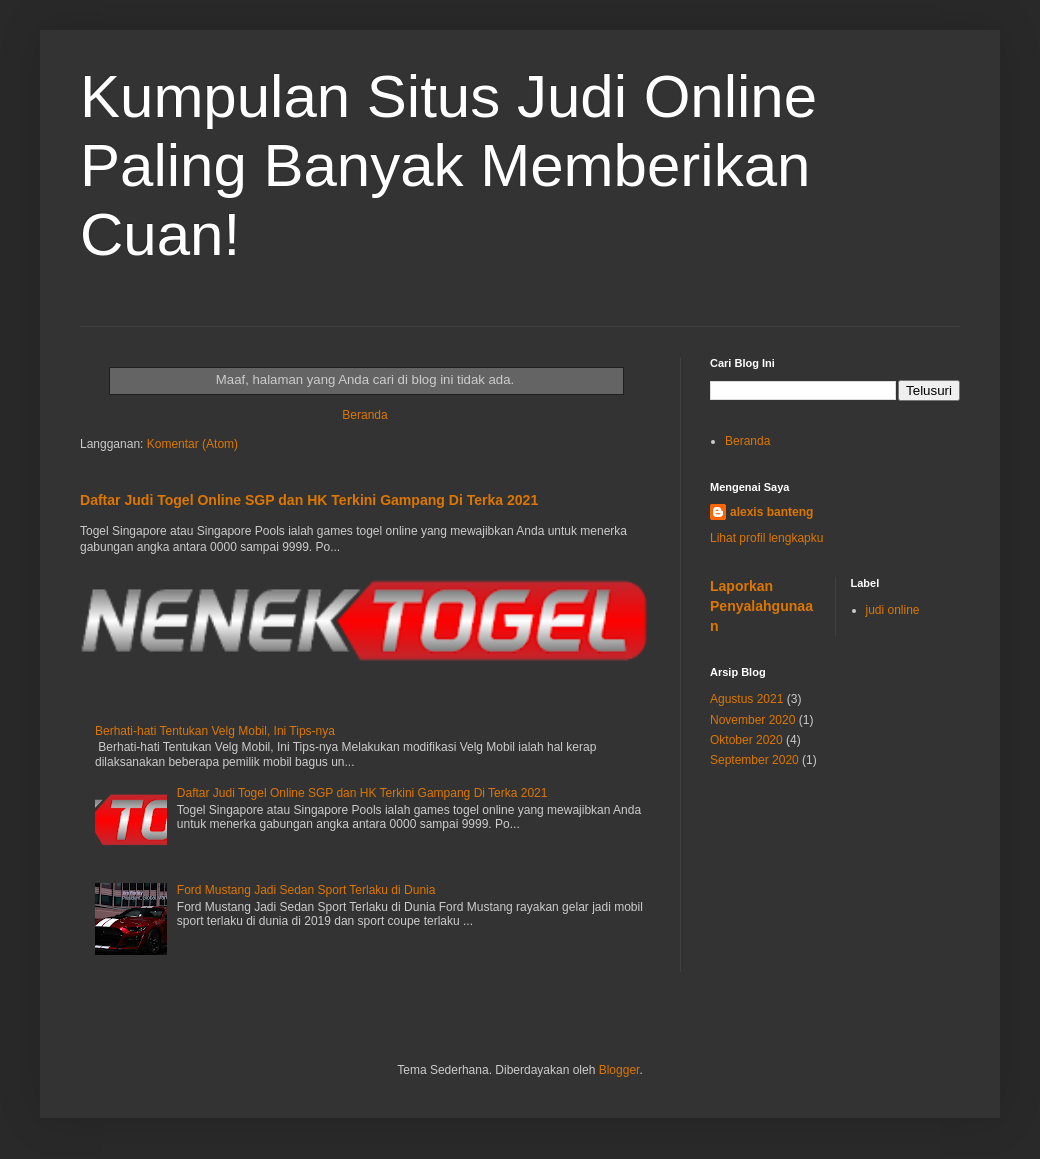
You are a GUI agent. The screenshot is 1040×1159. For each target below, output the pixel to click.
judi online (893, 610)
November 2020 (752, 720)
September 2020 (754, 760)
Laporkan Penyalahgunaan (761, 605)
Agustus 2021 (746, 699)
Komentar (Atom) (192, 444)
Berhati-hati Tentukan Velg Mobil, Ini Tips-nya (215, 731)
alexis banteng (771, 512)
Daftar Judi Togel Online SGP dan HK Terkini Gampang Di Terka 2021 (309, 500)
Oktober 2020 (746, 740)
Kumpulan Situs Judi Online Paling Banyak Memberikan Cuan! (448, 165)
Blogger (619, 1070)
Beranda (364, 415)
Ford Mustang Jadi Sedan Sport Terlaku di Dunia (306, 890)
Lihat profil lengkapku (766, 538)
